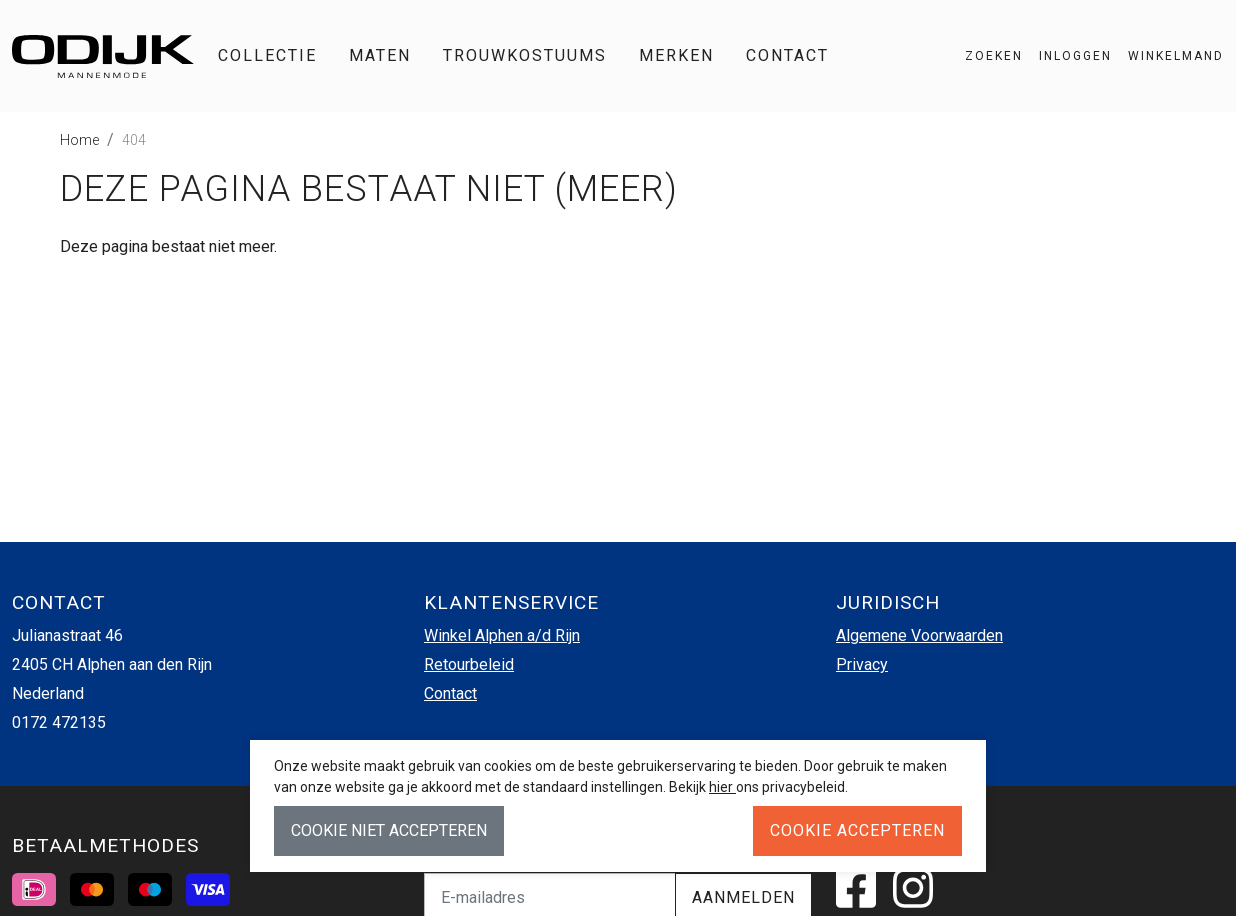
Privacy (862, 664)
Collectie (267, 55)
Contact (787, 55)
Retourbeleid (469, 664)
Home (79, 140)
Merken (676, 55)
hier (722, 787)
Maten (380, 55)
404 (134, 140)
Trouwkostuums (525, 55)
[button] (1168, 56)
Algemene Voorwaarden (919, 635)
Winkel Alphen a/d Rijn (502, 635)
